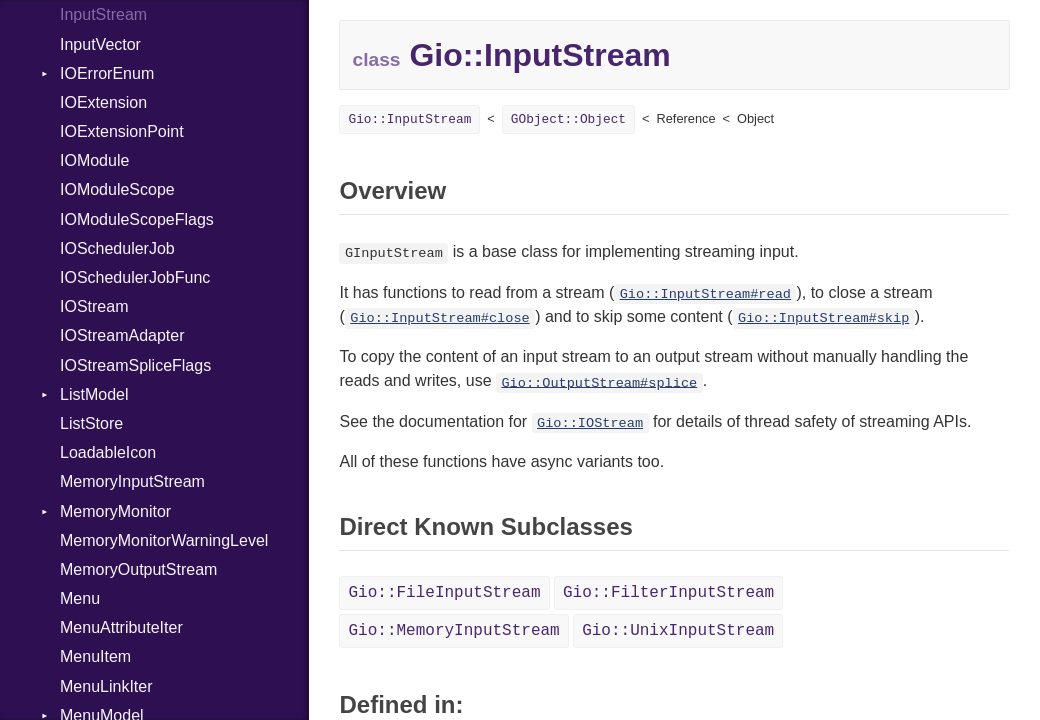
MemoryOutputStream (138, 569)
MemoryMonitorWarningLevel (164, 540)
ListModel (94, 394)
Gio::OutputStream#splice (599, 382)
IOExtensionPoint (122, 131)
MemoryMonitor (115, 511)
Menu (80, 598)
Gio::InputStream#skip (823, 318)
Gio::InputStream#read (705, 294)
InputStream (103, 14)
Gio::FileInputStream (444, 593)
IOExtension (103, 102)
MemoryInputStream (132, 481)
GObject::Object (568, 119)
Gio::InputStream (409, 119)
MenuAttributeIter (121, 627)
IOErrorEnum (107, 73)
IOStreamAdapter (122, 335)
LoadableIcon (108, 452)
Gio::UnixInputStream (678, 631)
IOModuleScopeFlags (137, 219)
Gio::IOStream (590, 423)
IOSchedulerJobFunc (135, 277)
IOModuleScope (117, 189)
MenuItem (95, 656)
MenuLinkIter (106, 686)
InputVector (100, 44)
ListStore (91, 423)
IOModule (94, 160)
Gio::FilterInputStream (668, 593)
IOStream (94, 306)
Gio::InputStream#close (439, 318)
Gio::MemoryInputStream (453, 631)
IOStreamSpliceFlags (135, 365)
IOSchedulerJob (117, 248)
